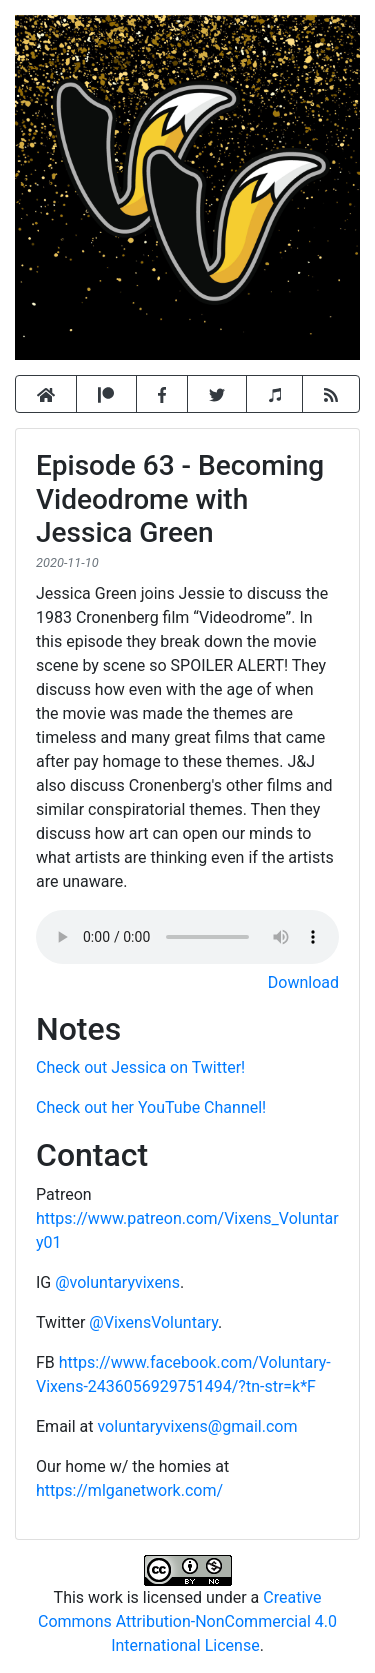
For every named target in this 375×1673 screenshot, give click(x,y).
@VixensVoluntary (153, 1322)
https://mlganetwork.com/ (129, 1490)
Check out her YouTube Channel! (151, 1107)
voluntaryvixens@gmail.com (197, 1426)
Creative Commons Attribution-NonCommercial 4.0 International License (187, 1621)
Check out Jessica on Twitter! (140, 1067)
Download (303, 982)
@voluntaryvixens (117, 1282)
